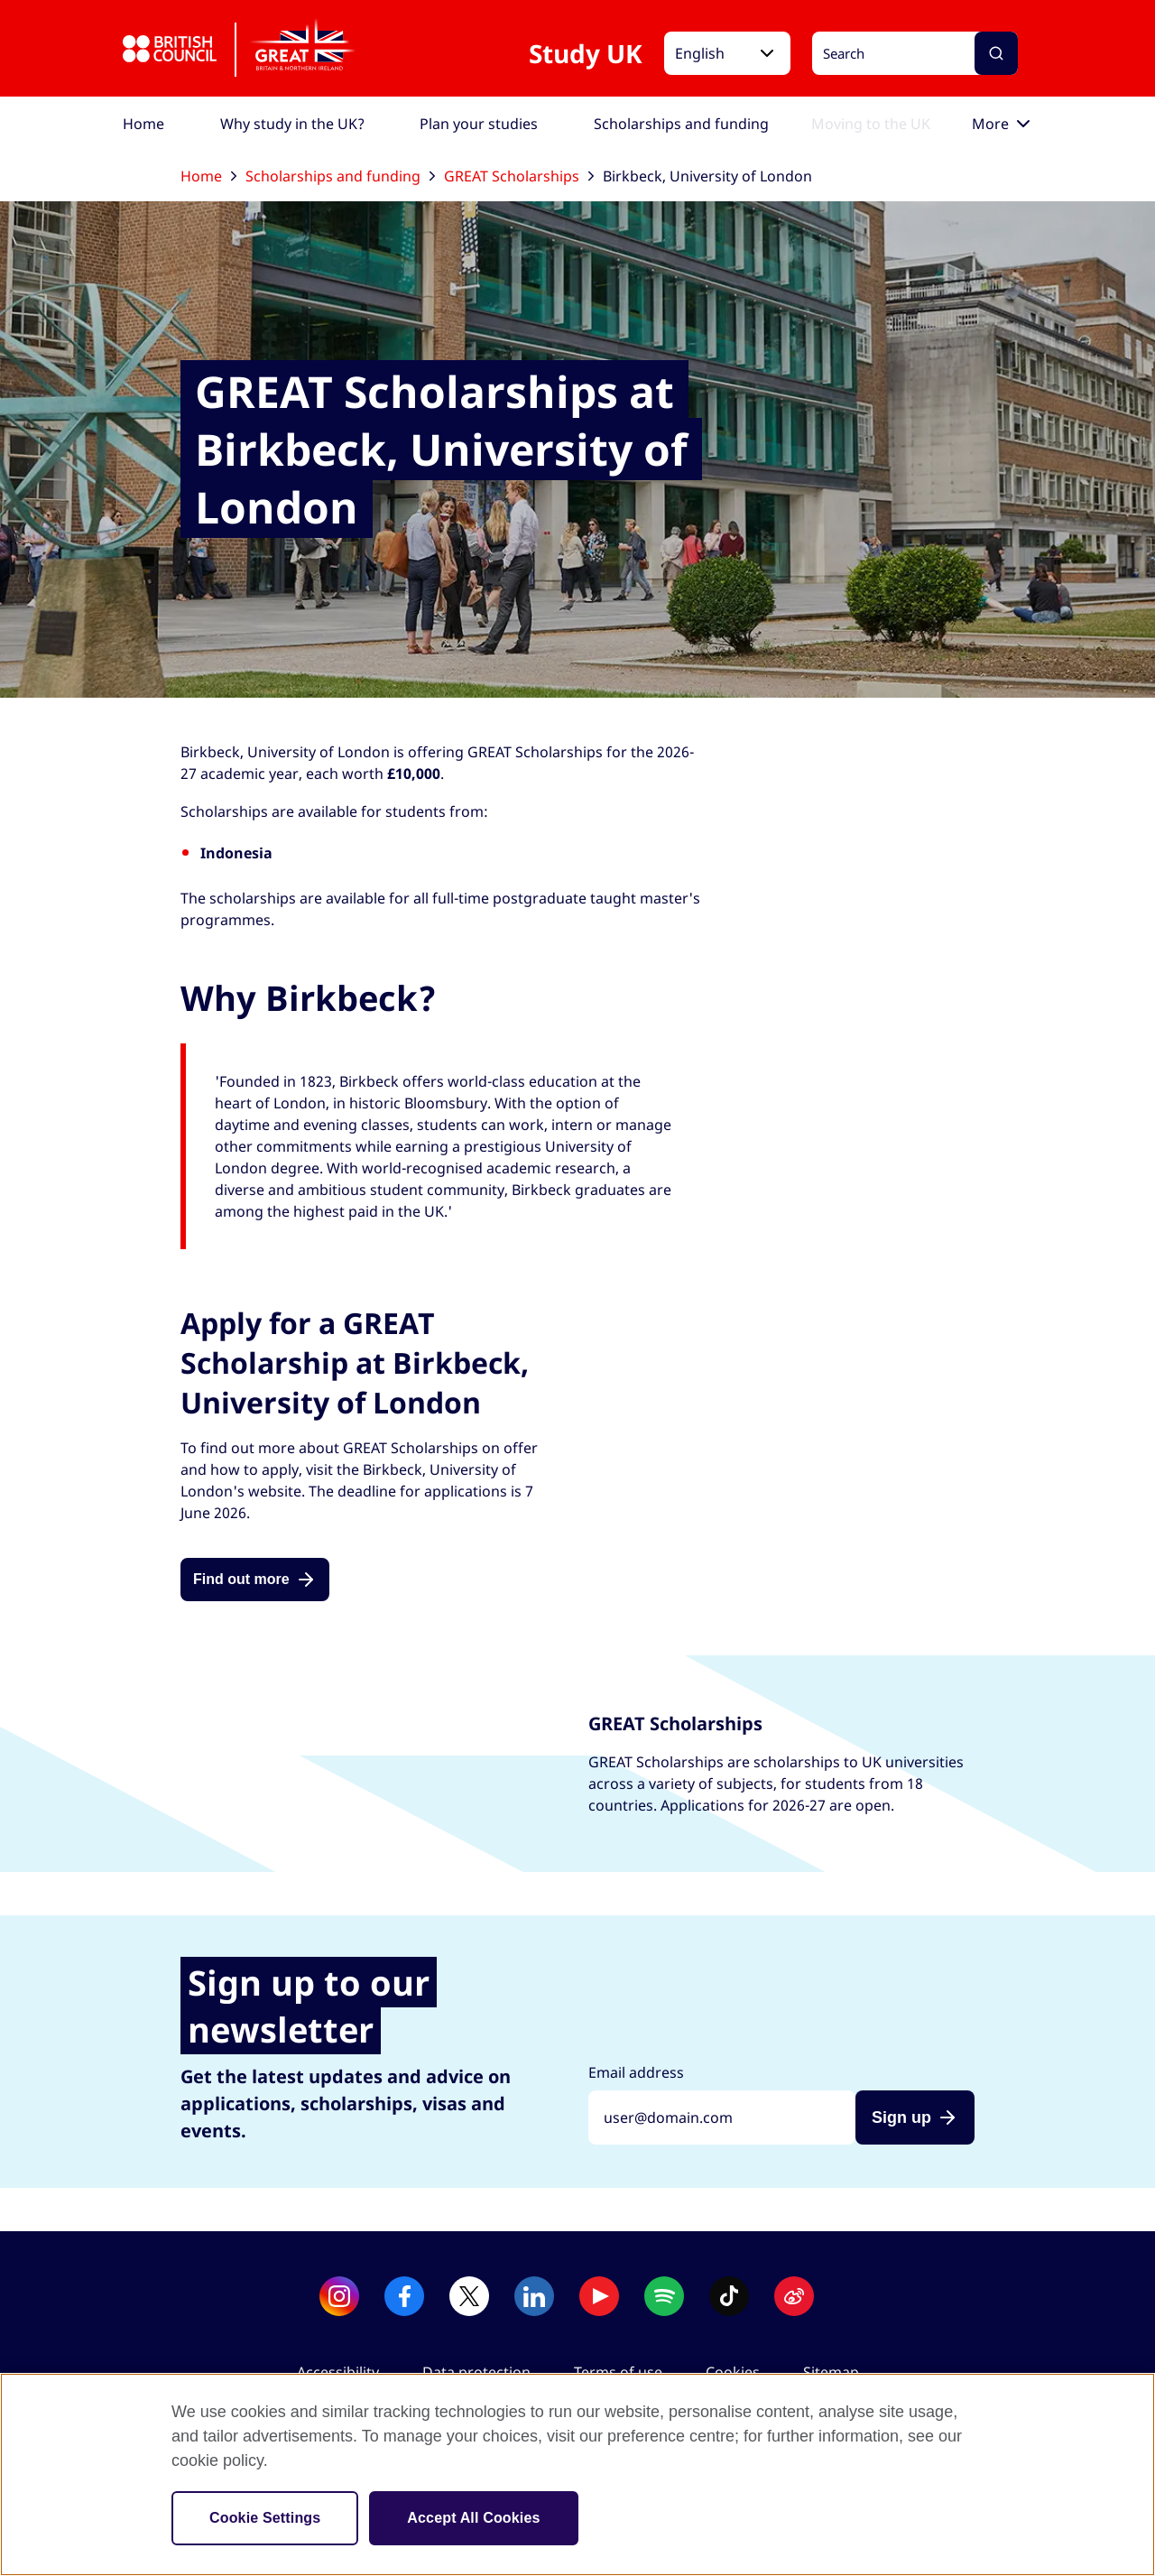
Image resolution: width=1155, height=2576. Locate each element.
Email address (636, 2072)
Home (208, 176)
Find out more (241, 1579)
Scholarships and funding (340, 176)
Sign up (901, 2117)
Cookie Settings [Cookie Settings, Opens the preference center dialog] (264, 2517)
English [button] (700, 53)
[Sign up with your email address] (721, 2117)
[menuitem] (143, 124)
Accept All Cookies (473, 2517)
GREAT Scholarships (519, 176)
